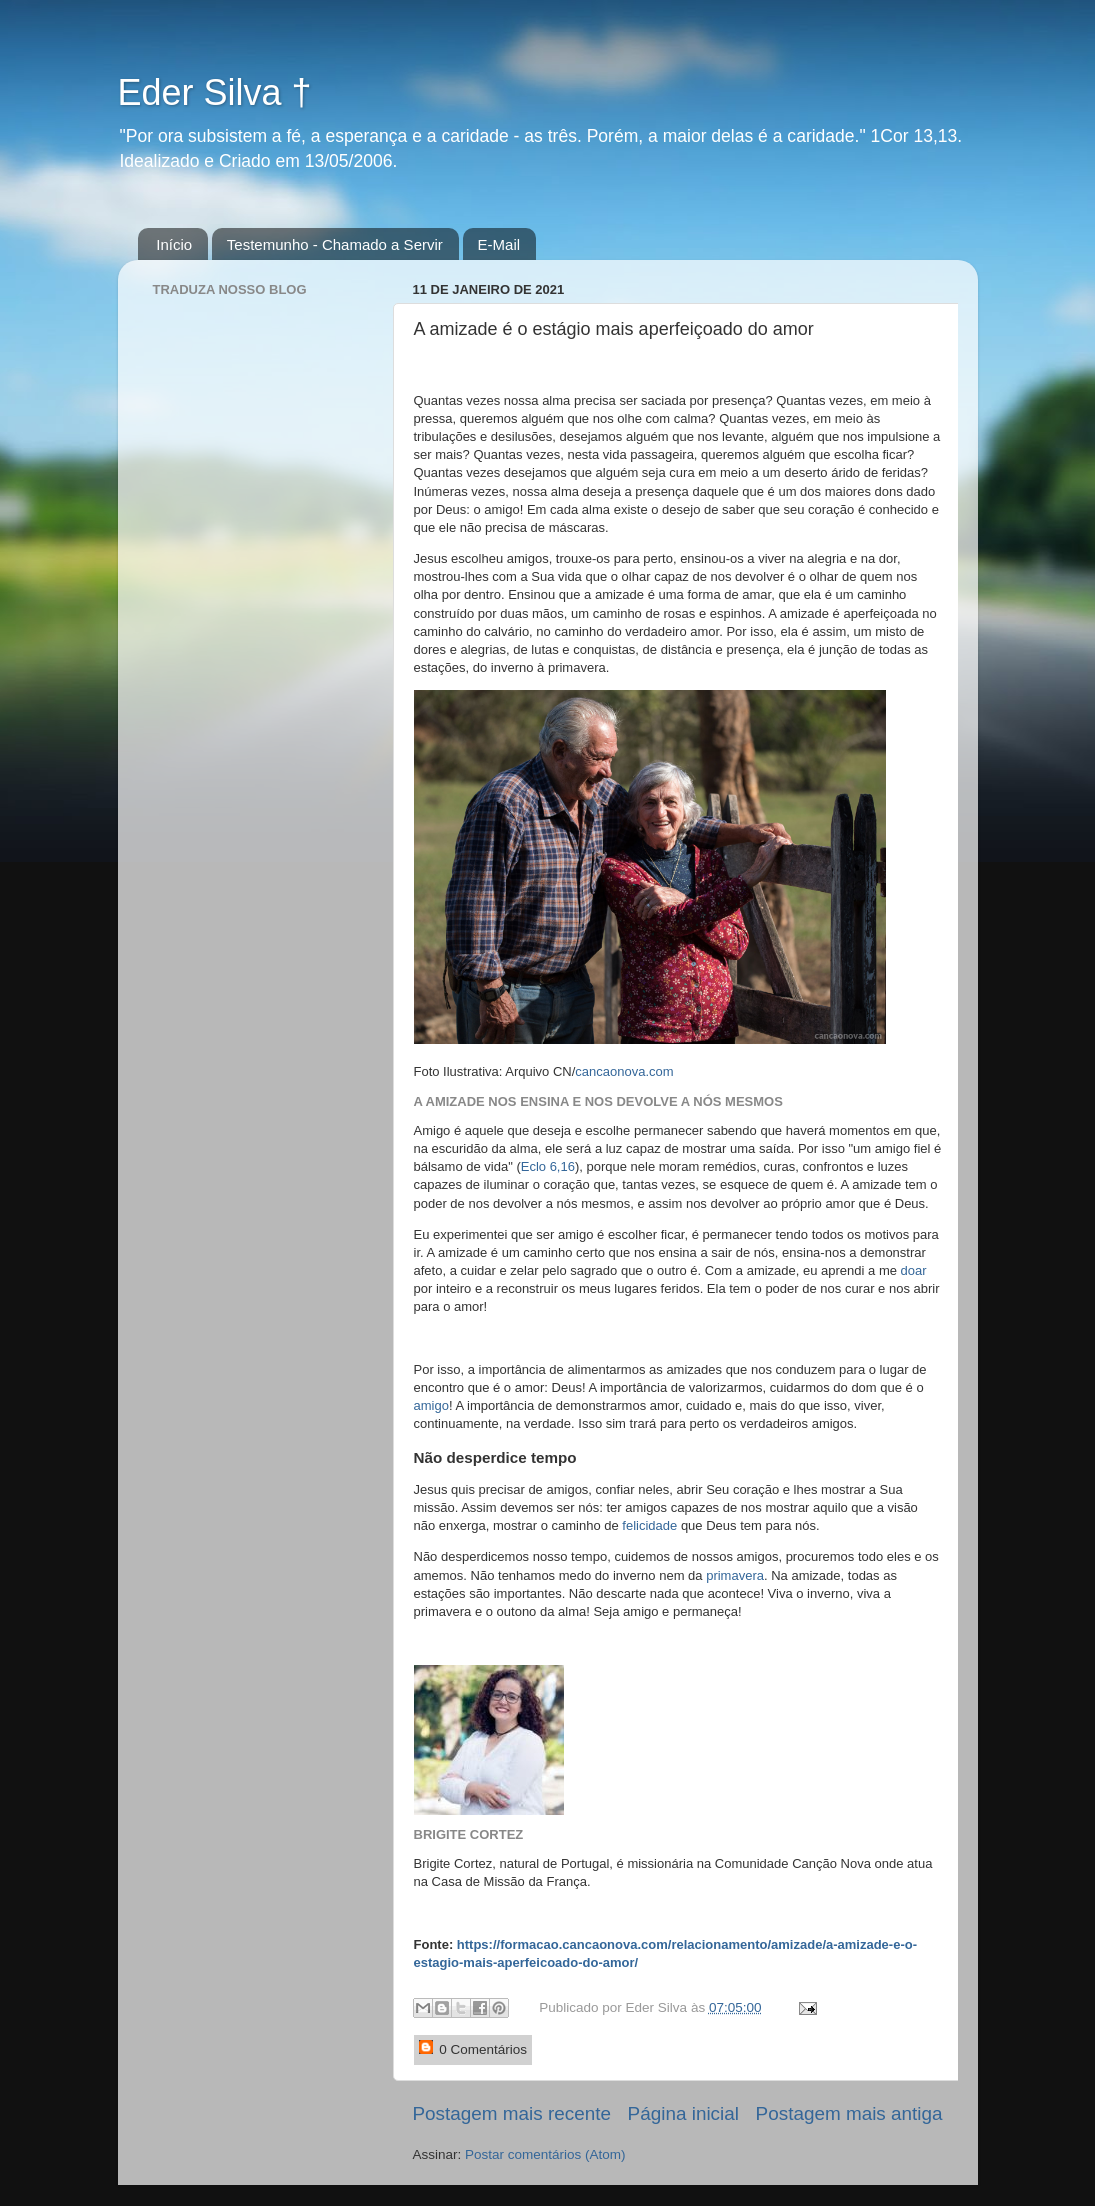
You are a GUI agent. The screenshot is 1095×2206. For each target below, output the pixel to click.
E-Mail (499, 244)
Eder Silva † (215, 92)
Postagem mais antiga (849, 2113)
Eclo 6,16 (548, 1166)
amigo (431, 1405)
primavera (735, 1575)
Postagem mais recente (512, 2113)
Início (174, 244)
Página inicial (683, 2113)
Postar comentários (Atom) (545, 2154)
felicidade (649, 1525)
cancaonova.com (624, 1071)
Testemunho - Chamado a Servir (335, 244)
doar (914, 1270)
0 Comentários (473, 2048)
